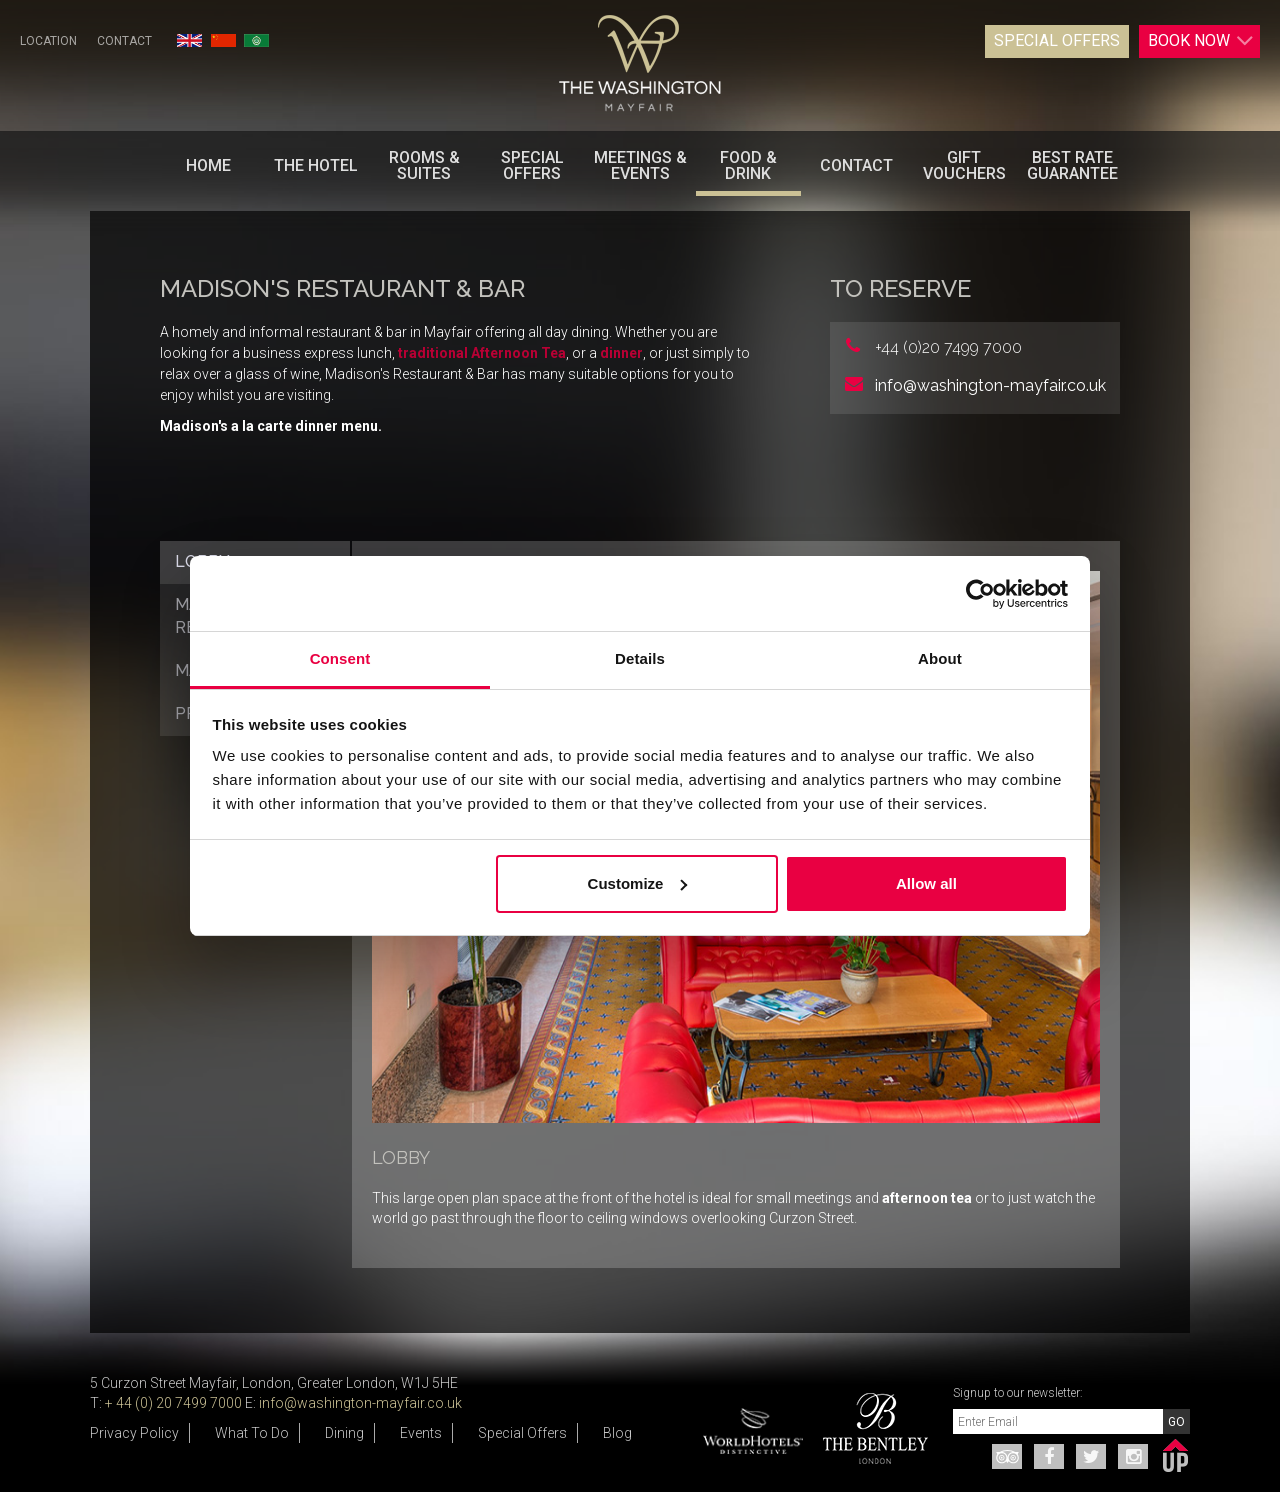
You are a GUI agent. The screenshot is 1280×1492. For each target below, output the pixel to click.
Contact (124, 41)
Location (48, 41)
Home (208, 165)
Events (421, 1433)
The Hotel (316, 165)
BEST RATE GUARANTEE (1072, 165)
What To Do (252, 1433)
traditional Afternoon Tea (482, 353)
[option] (868, 1428)
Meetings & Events (640, 165)
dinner (621, 353)
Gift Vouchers (964, 165)
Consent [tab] (340, 658)
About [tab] (940, 658)
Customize (638, 883)
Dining (344, 1433)
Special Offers (1057, 40)
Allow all (926, 883)
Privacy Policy (134, 1433)
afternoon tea (927, 1198)
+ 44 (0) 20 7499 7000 (173, 1403)
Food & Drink (748, 165)
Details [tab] (640, 658)
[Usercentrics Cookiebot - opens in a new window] (980, 594)
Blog (617, 1433)
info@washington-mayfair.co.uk (990, 385)
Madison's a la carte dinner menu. (271, 426)
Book (1201, 41)
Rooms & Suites (424, 165)
